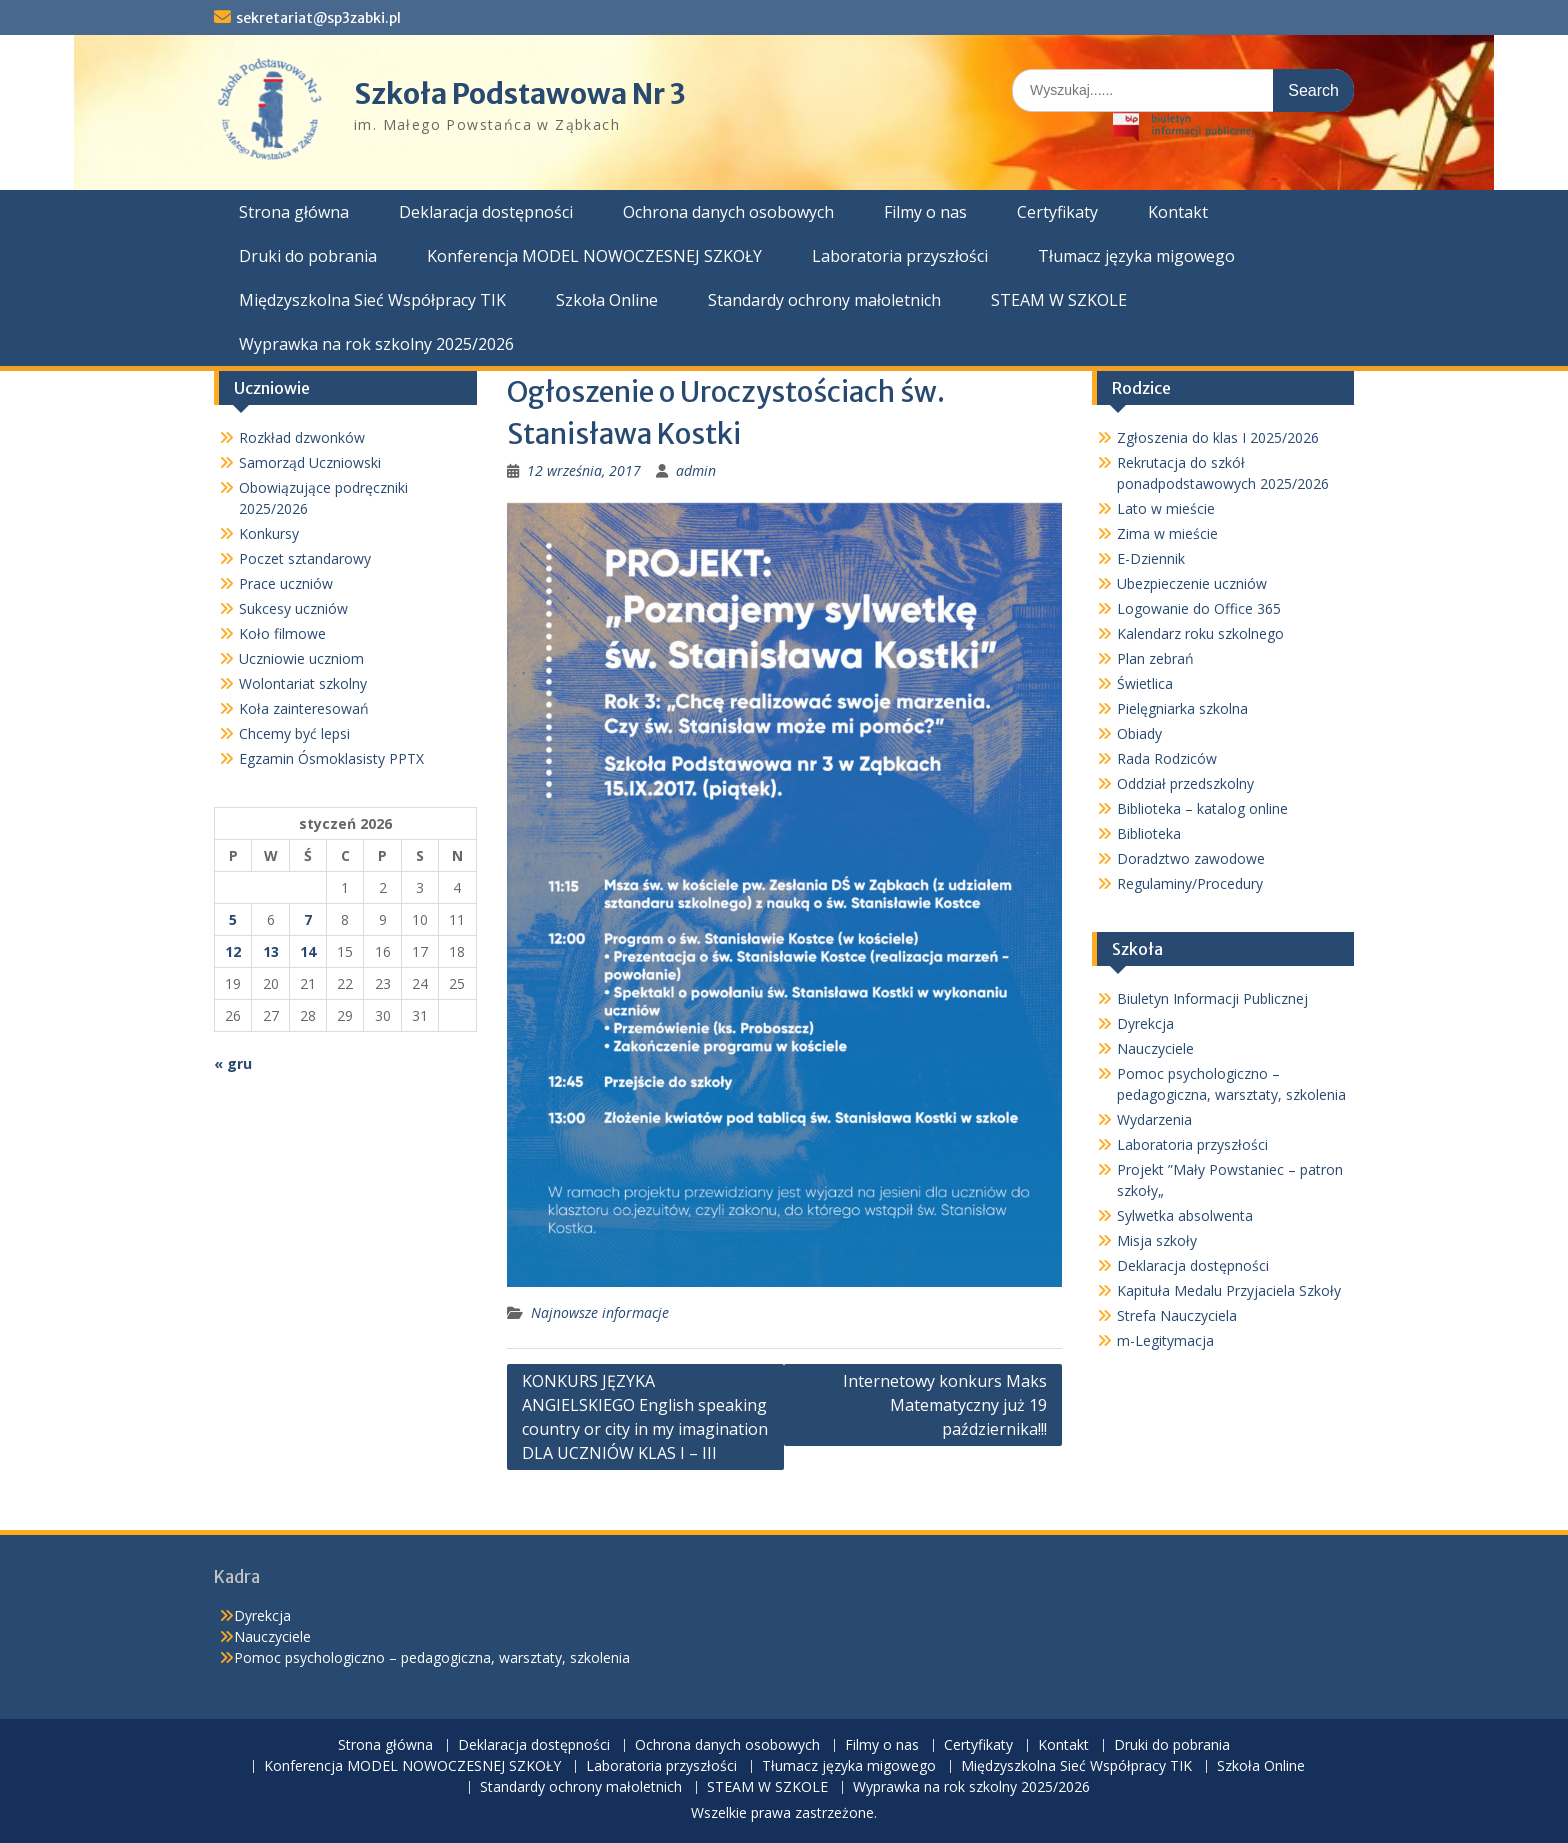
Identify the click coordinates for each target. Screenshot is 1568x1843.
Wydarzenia (1154, 1119)
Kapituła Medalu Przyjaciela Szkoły (1229, 1290)
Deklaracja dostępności (486, 212)
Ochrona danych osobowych (728, 212)
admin (696, 470)
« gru (233, 1063)
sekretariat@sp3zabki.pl (318, 18)
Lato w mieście (1166, 508)
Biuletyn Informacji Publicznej (1212, 998)
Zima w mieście (1167, 533)
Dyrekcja (1145, 1023)
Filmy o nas (925, 212)
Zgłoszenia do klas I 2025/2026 (1218, 437)
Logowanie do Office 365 (1199, 608)
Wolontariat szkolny (303, 683)
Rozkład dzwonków (302, 437)
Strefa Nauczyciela (1177, 1315)
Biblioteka (1149, 833)
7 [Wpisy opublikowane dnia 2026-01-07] (308, 919)
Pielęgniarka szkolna (1182, 708)
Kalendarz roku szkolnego (1200, 633)
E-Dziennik (1151, 558)
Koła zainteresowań (304, 708)
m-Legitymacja (1165, 1340)
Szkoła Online (607, 300)
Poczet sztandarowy (305, 558)
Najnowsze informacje (600, 1312)
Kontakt (1178, 212)
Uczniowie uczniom (301, 658)
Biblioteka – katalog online (1202, 808)
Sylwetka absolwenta (1185, 1215)
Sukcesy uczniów (293, 608)
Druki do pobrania (308, 256)
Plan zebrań (1155, 658)
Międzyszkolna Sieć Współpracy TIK (372, 300)
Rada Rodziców (1167, 758)
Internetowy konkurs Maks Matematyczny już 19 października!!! (945, 1405)
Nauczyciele (1155, 1048)
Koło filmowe (282, 633)
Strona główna (294, 212)
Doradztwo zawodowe (1191, 858)
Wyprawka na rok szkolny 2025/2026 (376, 344)
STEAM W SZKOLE (1059, 300)
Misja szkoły (1157, 1240)
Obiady (1139, 733)
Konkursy (269, 533)
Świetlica (1145, 683)
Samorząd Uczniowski (310, 462)
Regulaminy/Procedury (1190, 883)
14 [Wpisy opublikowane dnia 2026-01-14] (308, 951)
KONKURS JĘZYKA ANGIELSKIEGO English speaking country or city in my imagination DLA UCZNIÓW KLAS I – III (645, 1417)
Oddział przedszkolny (1185, 783)
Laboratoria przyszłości (900, 256)
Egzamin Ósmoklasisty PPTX (331, 758)
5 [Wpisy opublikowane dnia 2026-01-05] (233, 919)
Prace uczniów (286, 583)
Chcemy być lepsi (294, 733)
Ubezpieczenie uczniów (1192, 583)
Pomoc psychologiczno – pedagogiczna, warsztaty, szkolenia (432, 1657)
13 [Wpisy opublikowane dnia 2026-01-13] (271, 951)
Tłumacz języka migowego (1136, 256)
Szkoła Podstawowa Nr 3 (520, 94)
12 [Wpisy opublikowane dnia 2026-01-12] (233, 951)
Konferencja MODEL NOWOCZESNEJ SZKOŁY (594, 256)
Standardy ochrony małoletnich (824, 300)
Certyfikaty (1057, 212)
